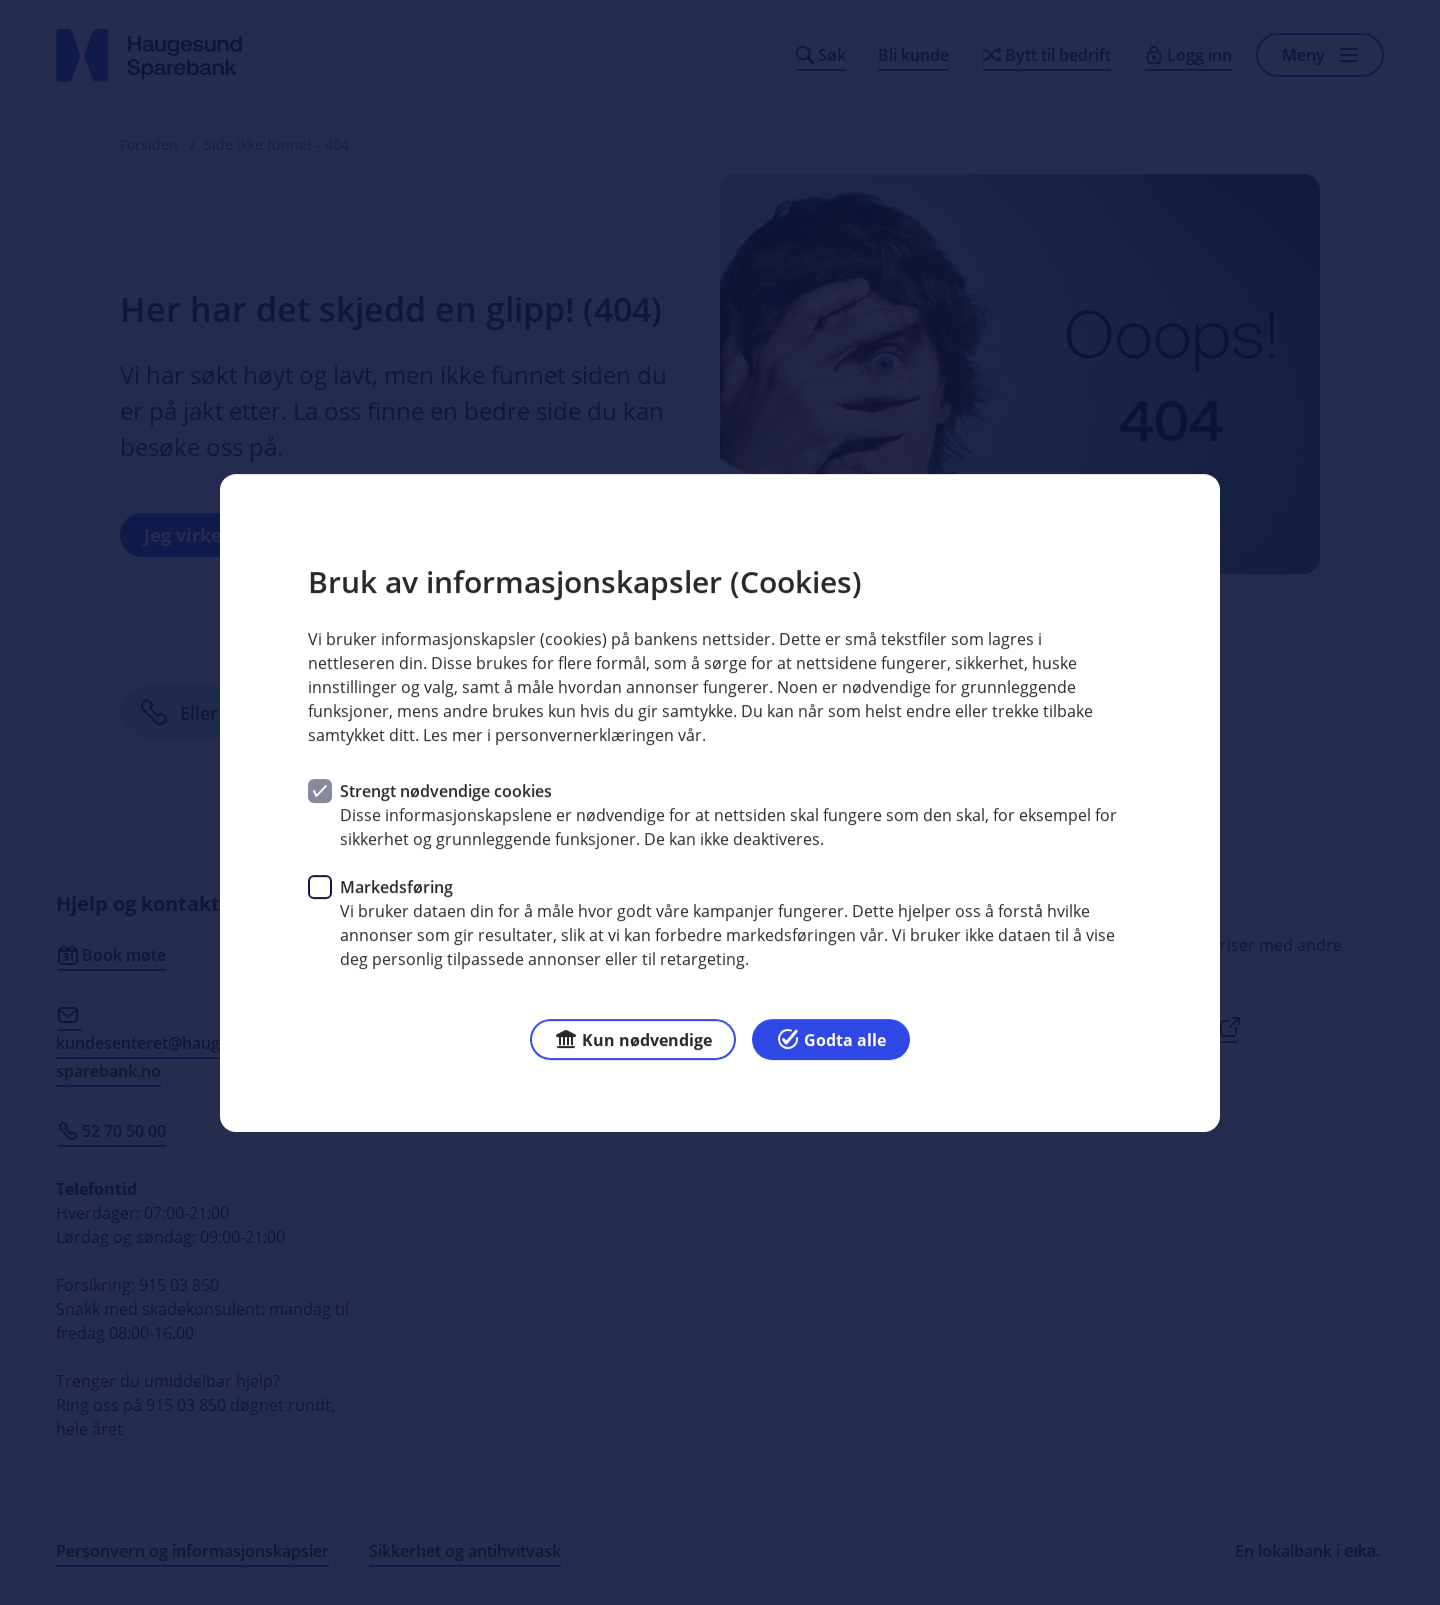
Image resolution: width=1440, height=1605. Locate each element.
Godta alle (831, 1037)
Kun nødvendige (633, 1037)
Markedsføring (396, 886)
